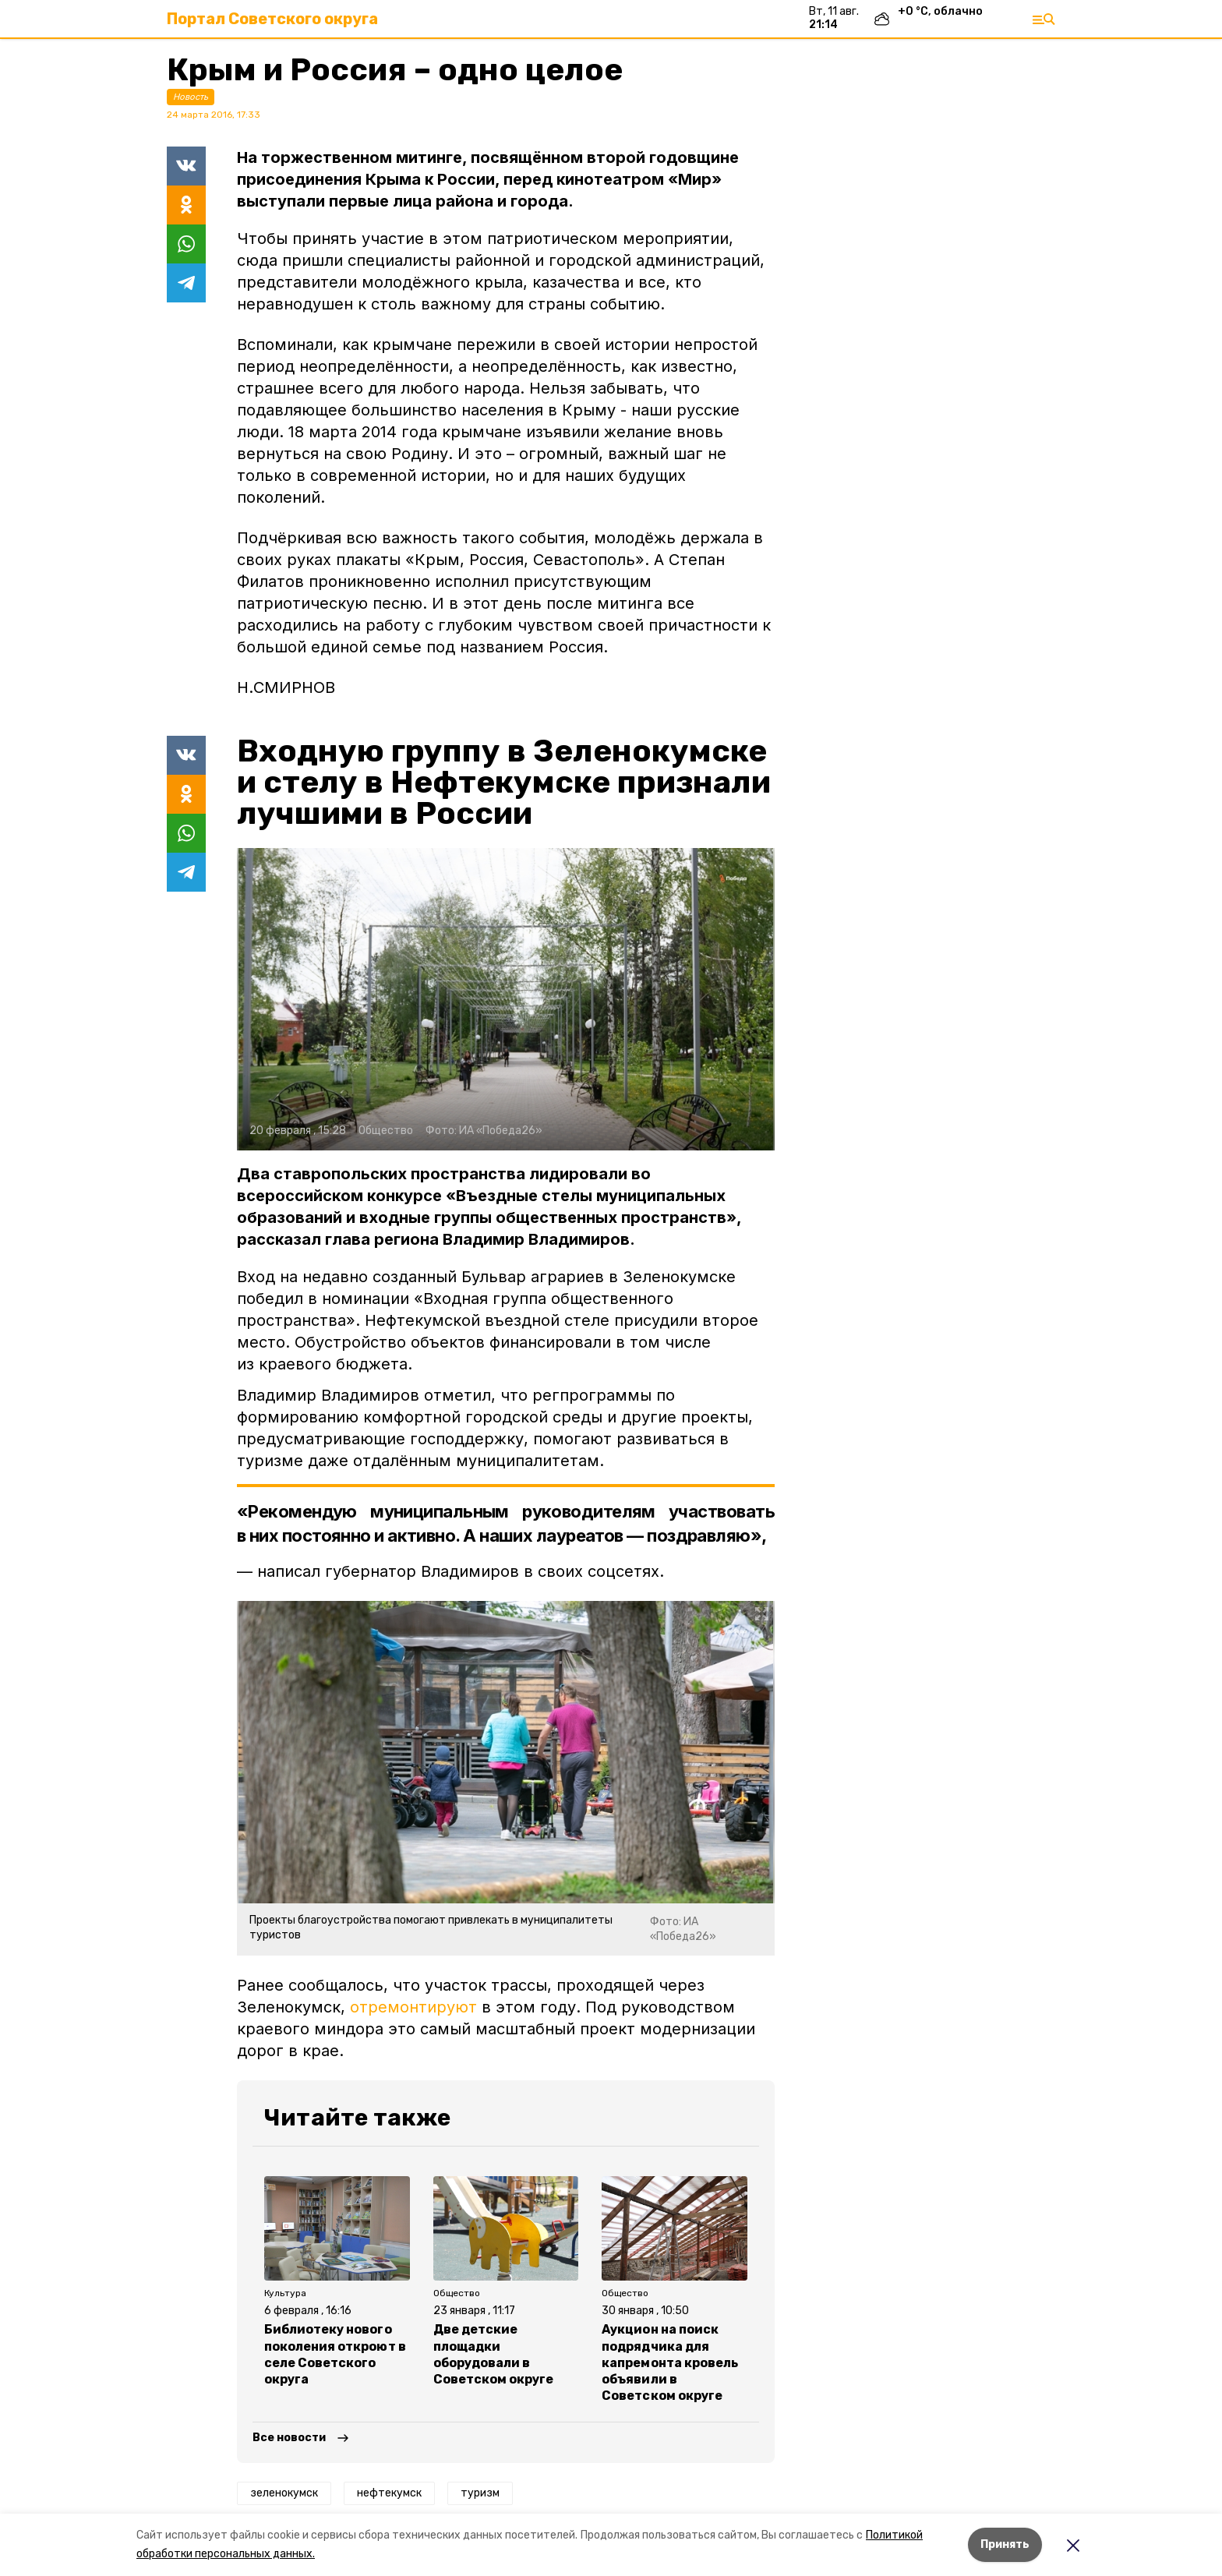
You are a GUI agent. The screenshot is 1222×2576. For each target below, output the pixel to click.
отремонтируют (416, 2007)
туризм (480, 2493)
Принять (1005, 2544)
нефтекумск (389, 2493)
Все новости (289, 2437)
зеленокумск (284, 2493)
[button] (506, 999)
